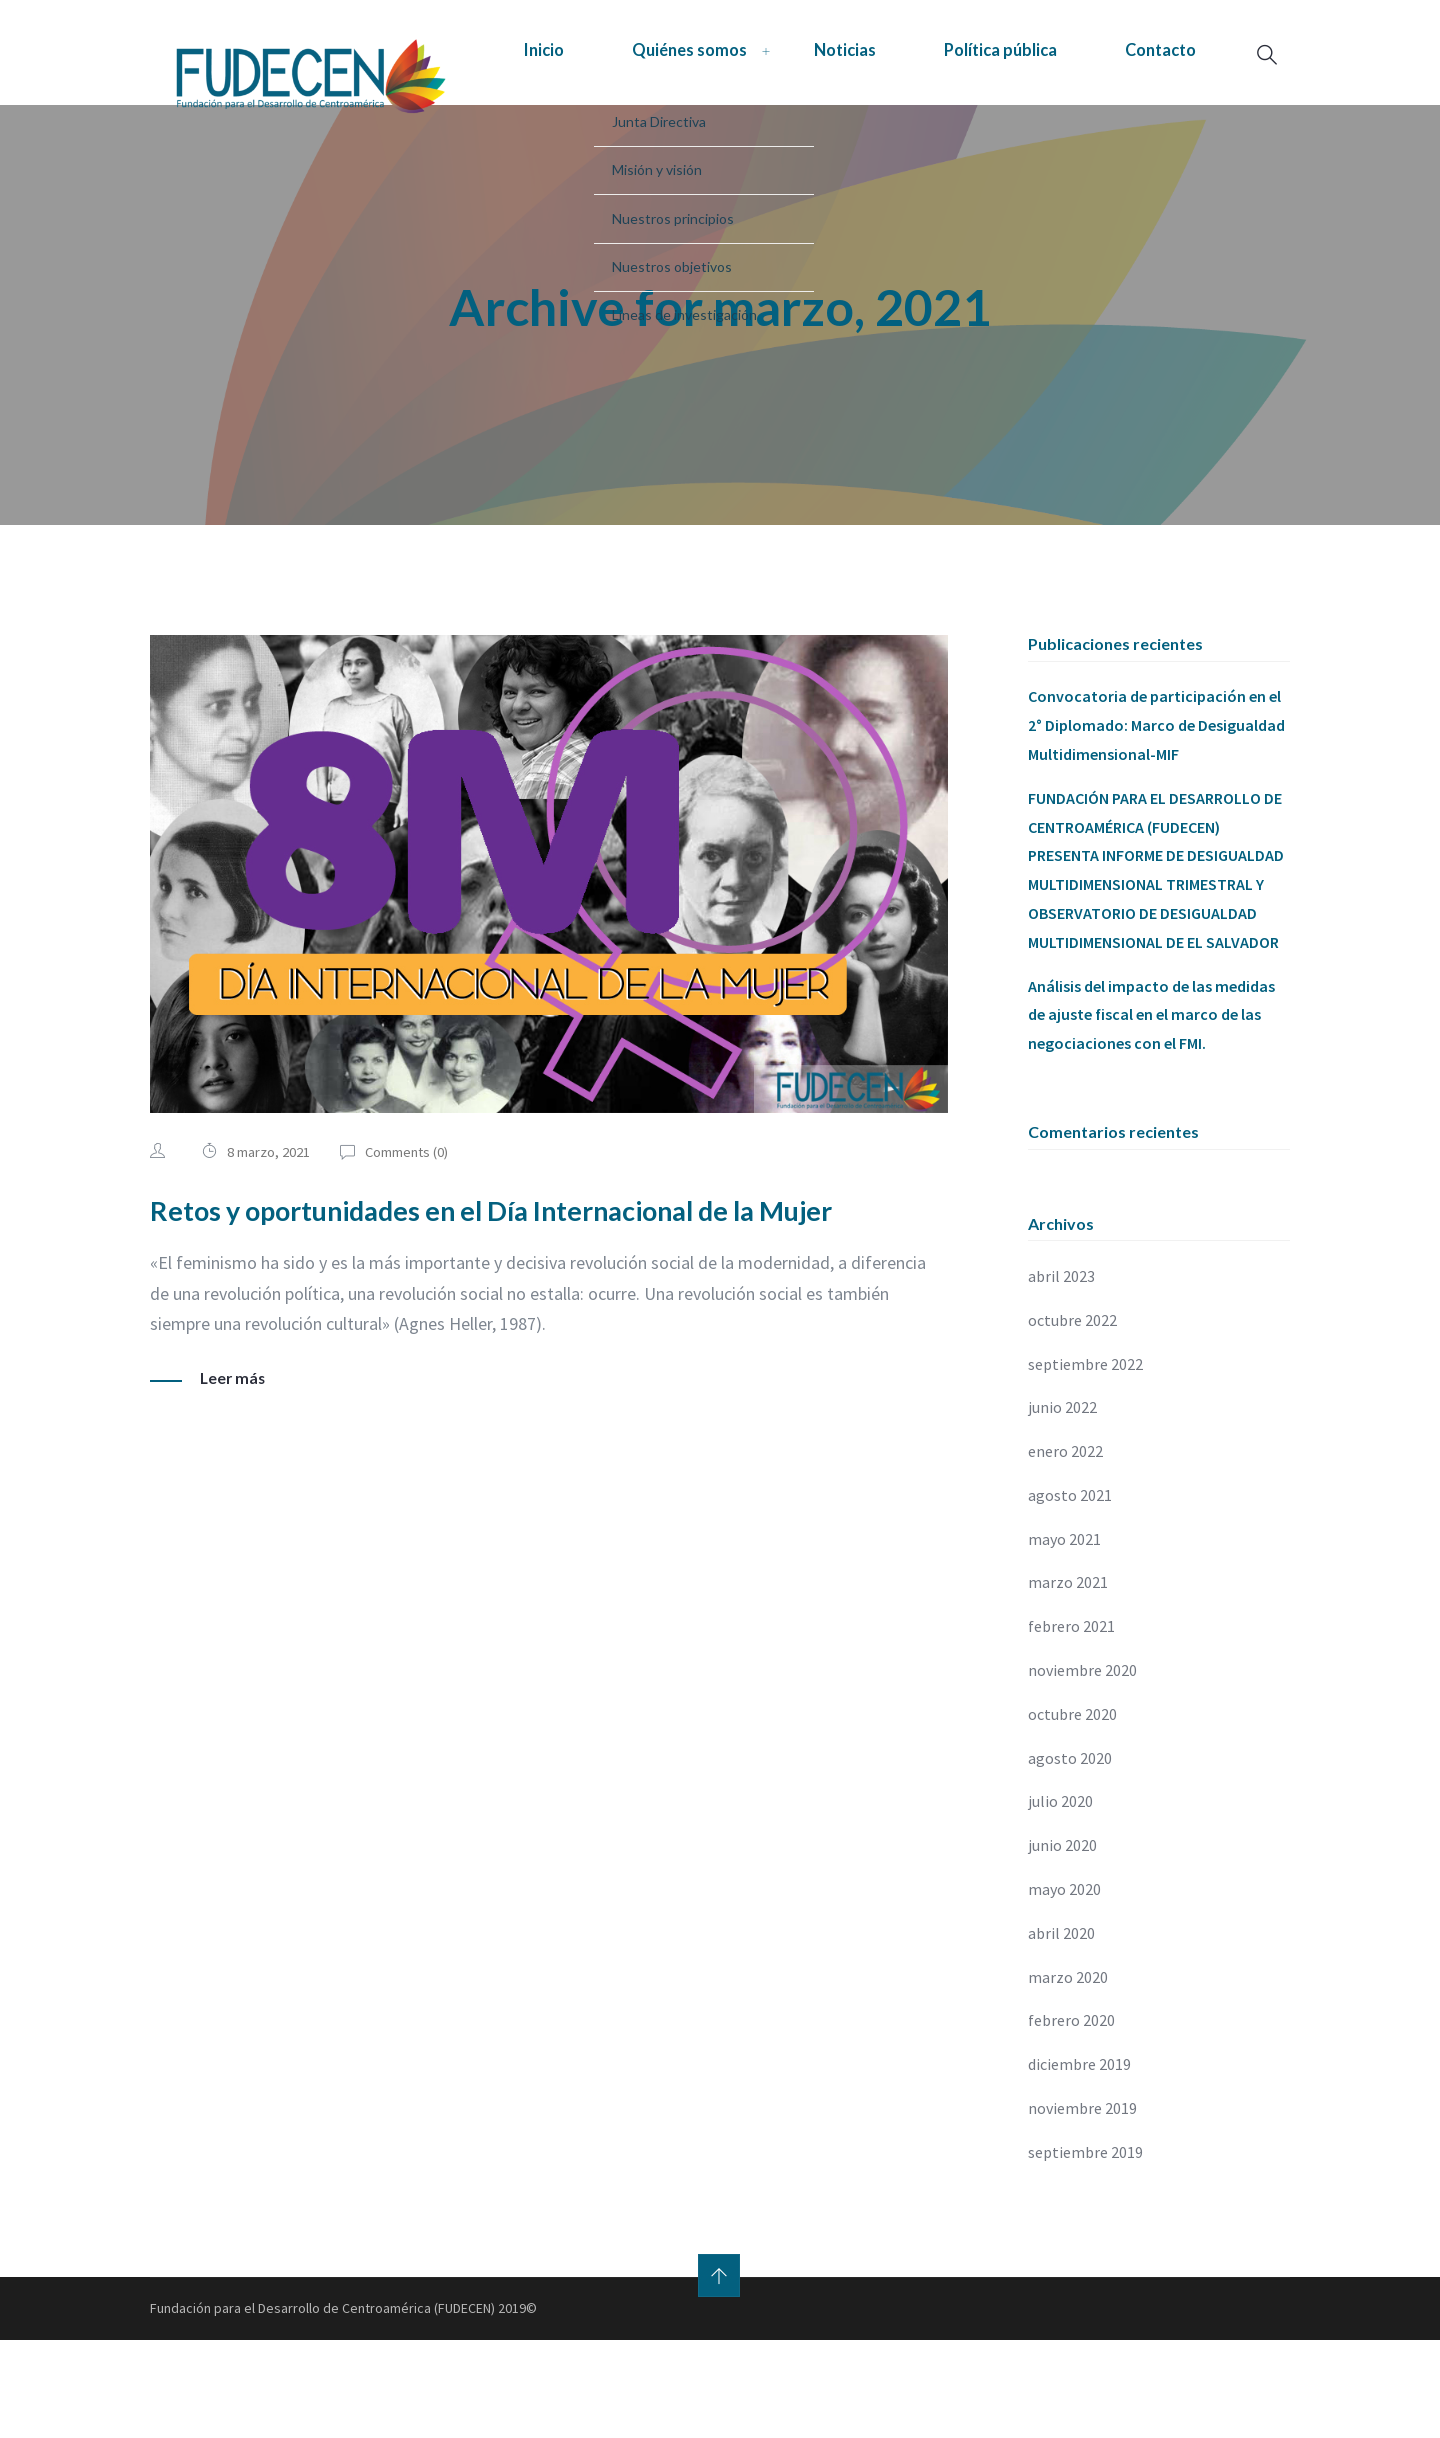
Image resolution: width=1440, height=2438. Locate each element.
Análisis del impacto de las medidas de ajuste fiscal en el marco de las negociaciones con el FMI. (1151, 1112)
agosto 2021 (1070, 1593)
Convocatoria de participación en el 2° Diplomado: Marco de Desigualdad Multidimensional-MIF (1156, 823)
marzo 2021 (1068, 1680)
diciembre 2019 (1079, 2162)
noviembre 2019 (1082, 2206)
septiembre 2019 (1085, 2250)
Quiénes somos (506, 127)
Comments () (408, 1249)
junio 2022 (1062, 1505)
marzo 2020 (1068, 2075)
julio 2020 (1060, 1899)
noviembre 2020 (1082, 1768)
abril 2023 (1061, 1374)
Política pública (859, 127)
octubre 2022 (1072, 1418)
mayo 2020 (1064, 1987)
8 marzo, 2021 (268, 1249)
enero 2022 (1065, 1549)
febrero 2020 (1071, 2118)
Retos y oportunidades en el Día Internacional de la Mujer (537, 1306)
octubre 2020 (1072, 1812)
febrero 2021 (1071, 1724)
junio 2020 (1062, 1943)
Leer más (234, 1475)
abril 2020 (1061, 2031)
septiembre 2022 (1085, 1461)
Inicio (342, 127)
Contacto (1040, 127)
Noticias (683, 127)
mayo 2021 (1064, 1637)
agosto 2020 (1070, 1856)
